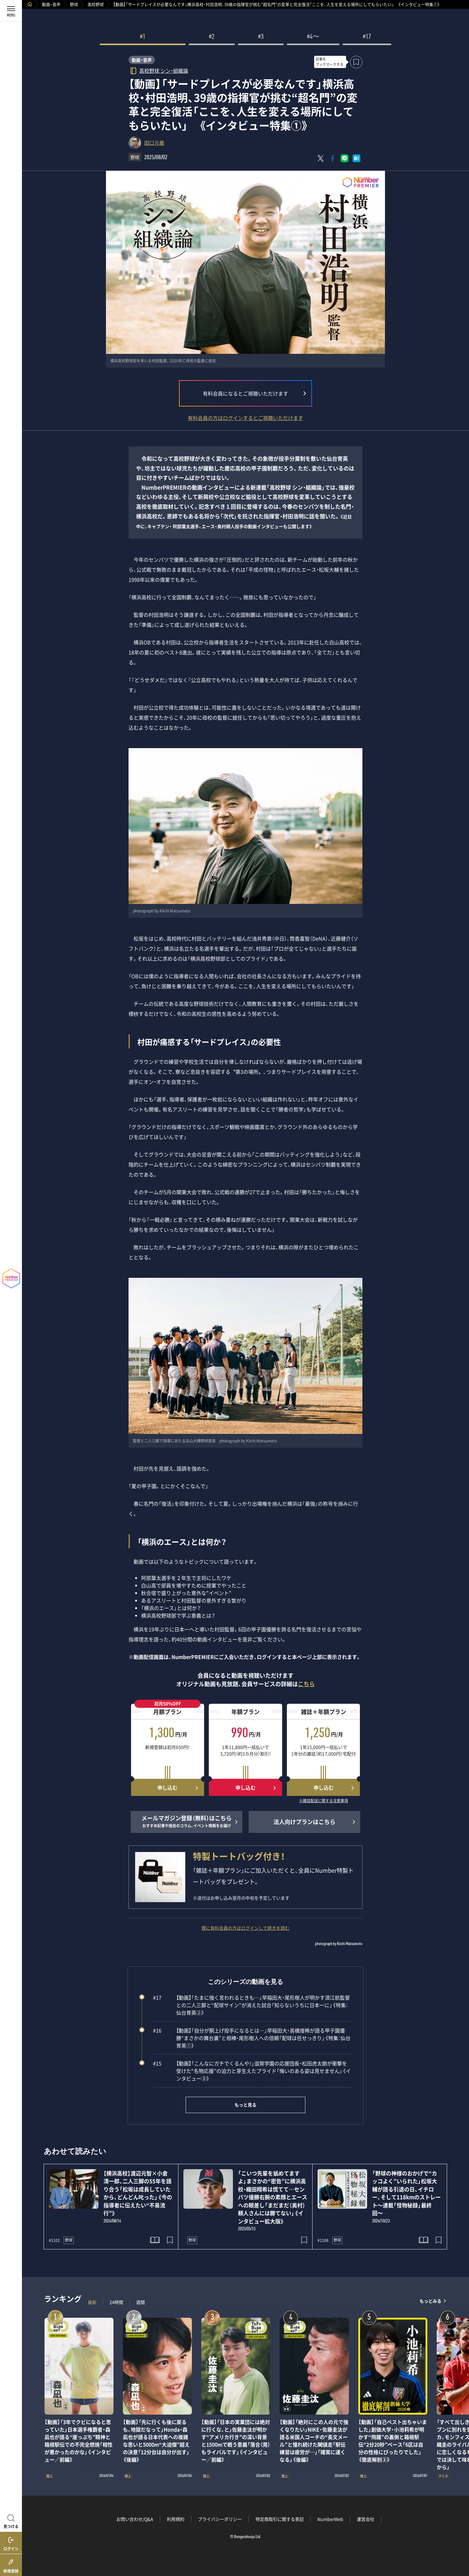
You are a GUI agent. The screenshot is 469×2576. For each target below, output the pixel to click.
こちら (306, 1684)
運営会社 (365, 2519)
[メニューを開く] (11, 11)
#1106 (323, 2240)
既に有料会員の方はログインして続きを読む (245, 1928)
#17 (367, 37)
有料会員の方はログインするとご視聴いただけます (245, 418)
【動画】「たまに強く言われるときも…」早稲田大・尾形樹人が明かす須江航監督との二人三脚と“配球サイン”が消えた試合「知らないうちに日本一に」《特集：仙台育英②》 (251, 2005)
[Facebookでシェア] (332, 158)
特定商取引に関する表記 (280, 2519)
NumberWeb (330, 2519)
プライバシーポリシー (220, 2519)
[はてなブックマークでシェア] (356, 158)
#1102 (54, 2240)
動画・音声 (51, 4)
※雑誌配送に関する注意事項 (323, 1800)
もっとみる (430, 2300)
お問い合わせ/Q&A (134, 2519)
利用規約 (175, 2519)
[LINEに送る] (344, 158)
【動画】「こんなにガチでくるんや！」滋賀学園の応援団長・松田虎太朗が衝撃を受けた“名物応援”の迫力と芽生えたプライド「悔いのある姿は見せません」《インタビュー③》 (252, 2070)
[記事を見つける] (11, 2520)
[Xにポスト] (320, 158)
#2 (211, 37)
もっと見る (245, 2104)
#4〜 (313, 37)
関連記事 (460, 2546)
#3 (261, 37)
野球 (74, 4)
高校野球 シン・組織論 (163, 70)
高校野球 (95, 4)
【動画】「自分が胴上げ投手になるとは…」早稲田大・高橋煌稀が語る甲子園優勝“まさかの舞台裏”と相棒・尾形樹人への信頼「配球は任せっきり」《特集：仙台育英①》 (251, 2038)
